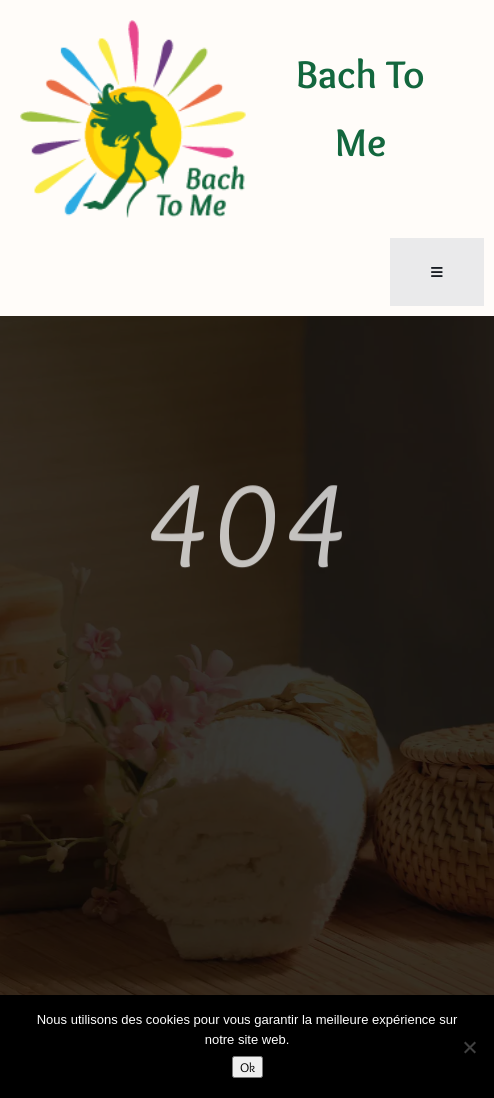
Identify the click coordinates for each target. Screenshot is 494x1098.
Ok (247, 1067)
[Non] (469, 1047)
